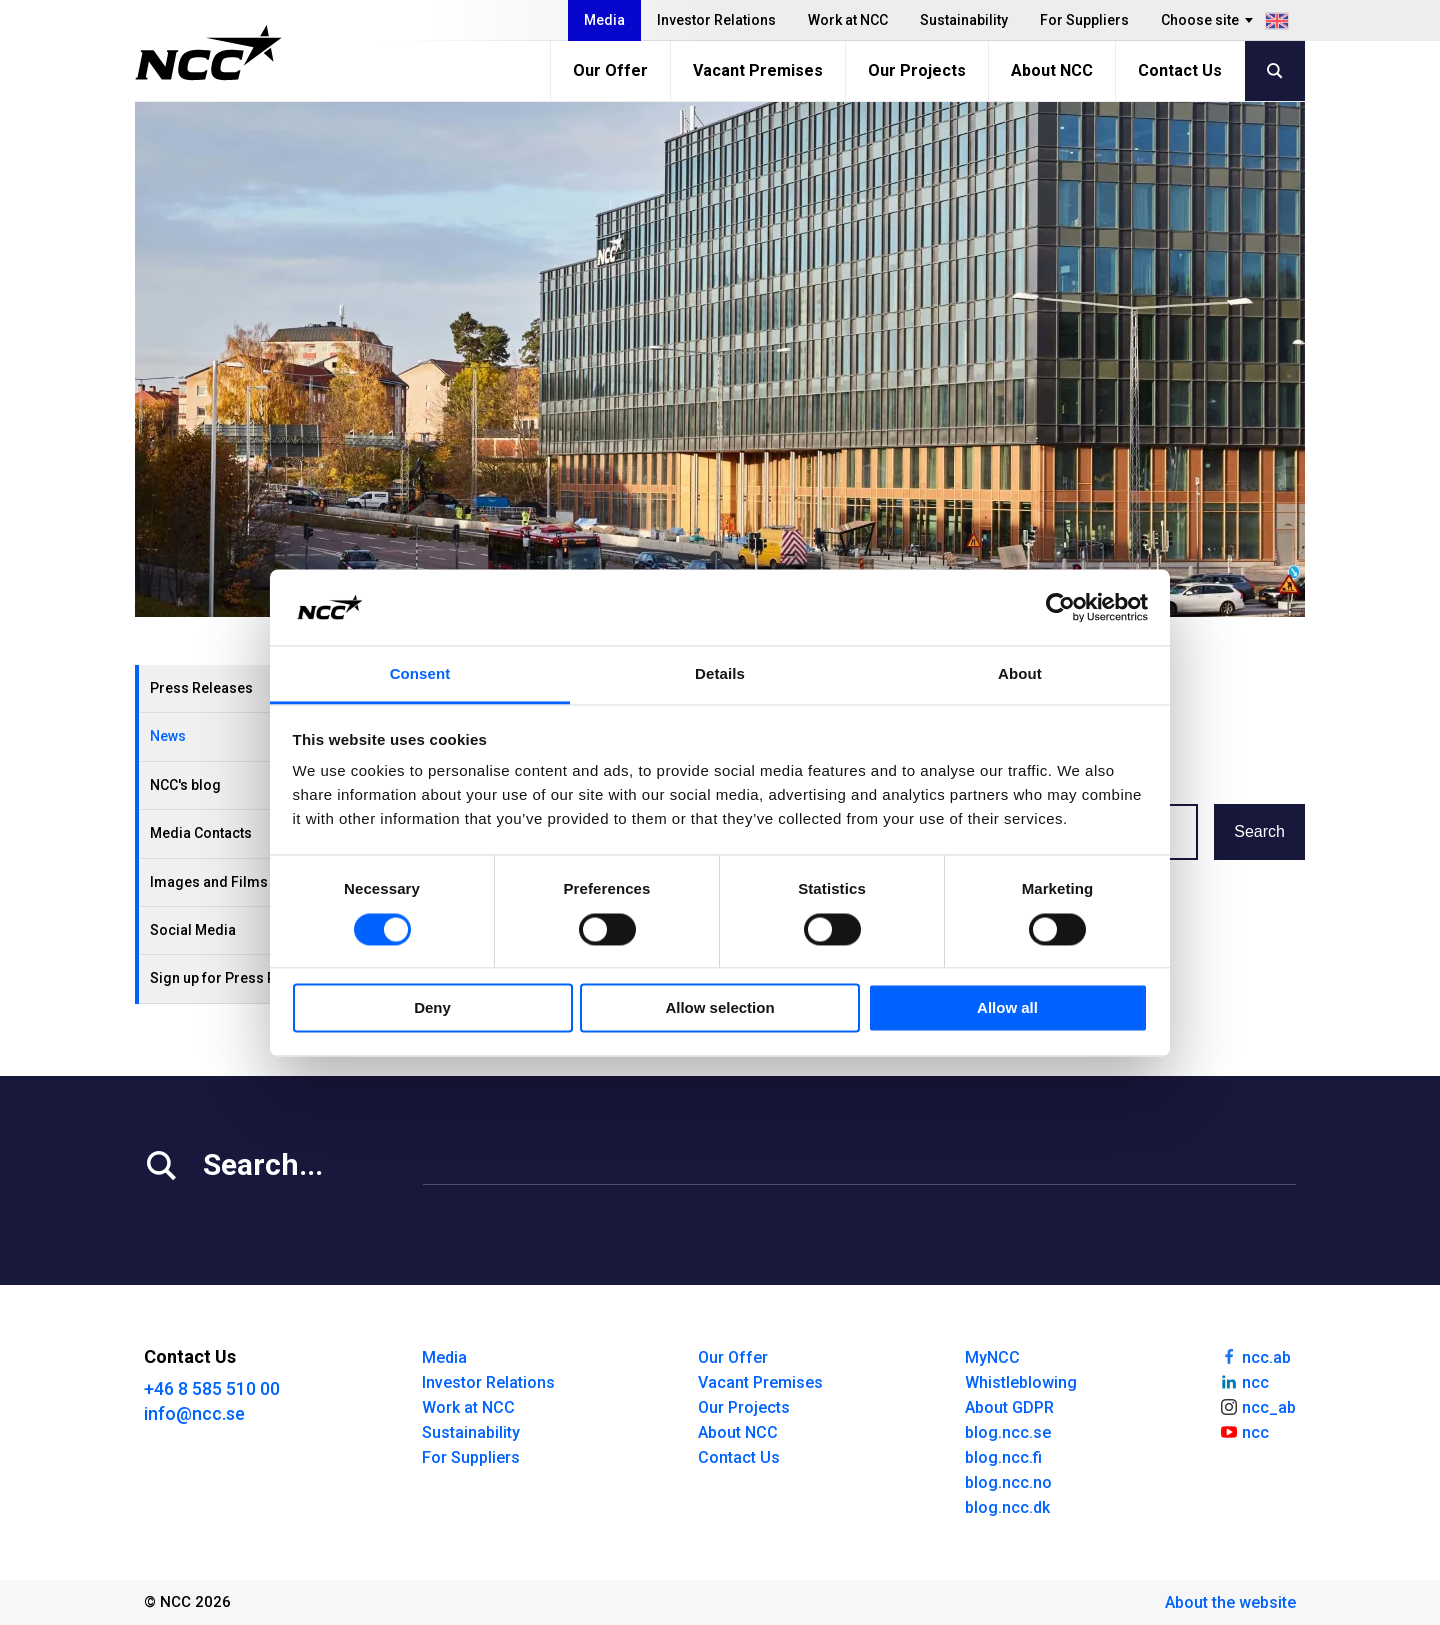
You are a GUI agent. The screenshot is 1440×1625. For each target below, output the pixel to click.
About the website (1230, 1602)
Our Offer (610, 70)
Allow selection (719, 1008)
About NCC (1052, 70)
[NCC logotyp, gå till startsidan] (208, 53)
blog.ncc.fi (1003, 1457)
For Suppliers (1084, 20)
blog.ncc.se (1008, 1432)
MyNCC (992, 1357)
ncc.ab (1255, 1356)
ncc (1244, 1381)
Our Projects (917, 70)
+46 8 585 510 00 (212, 1388)
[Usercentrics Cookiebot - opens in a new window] (1060, 607)
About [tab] (1020, 674)
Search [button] (1259, 831)
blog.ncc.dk (1007, 1507)
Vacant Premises (758, 70)
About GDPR (1009, 1407)
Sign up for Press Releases (239, 978)
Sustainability (964, 20)
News (168, 736)
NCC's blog (185, 785)
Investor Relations (716, 20)
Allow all (1007, 1008)
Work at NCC (848, 20)
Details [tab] (720, 674)
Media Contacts (201, 833)
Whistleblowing (1021, 1382)
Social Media (193, 930)
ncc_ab (1257, 1406)
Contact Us (1180, 70)
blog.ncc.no (1008, 1482)
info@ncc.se (194, 1413)
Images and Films (209, 882)
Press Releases (201, 688)
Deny (432, 1008)
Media (604, 20)
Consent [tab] (420, 674)
